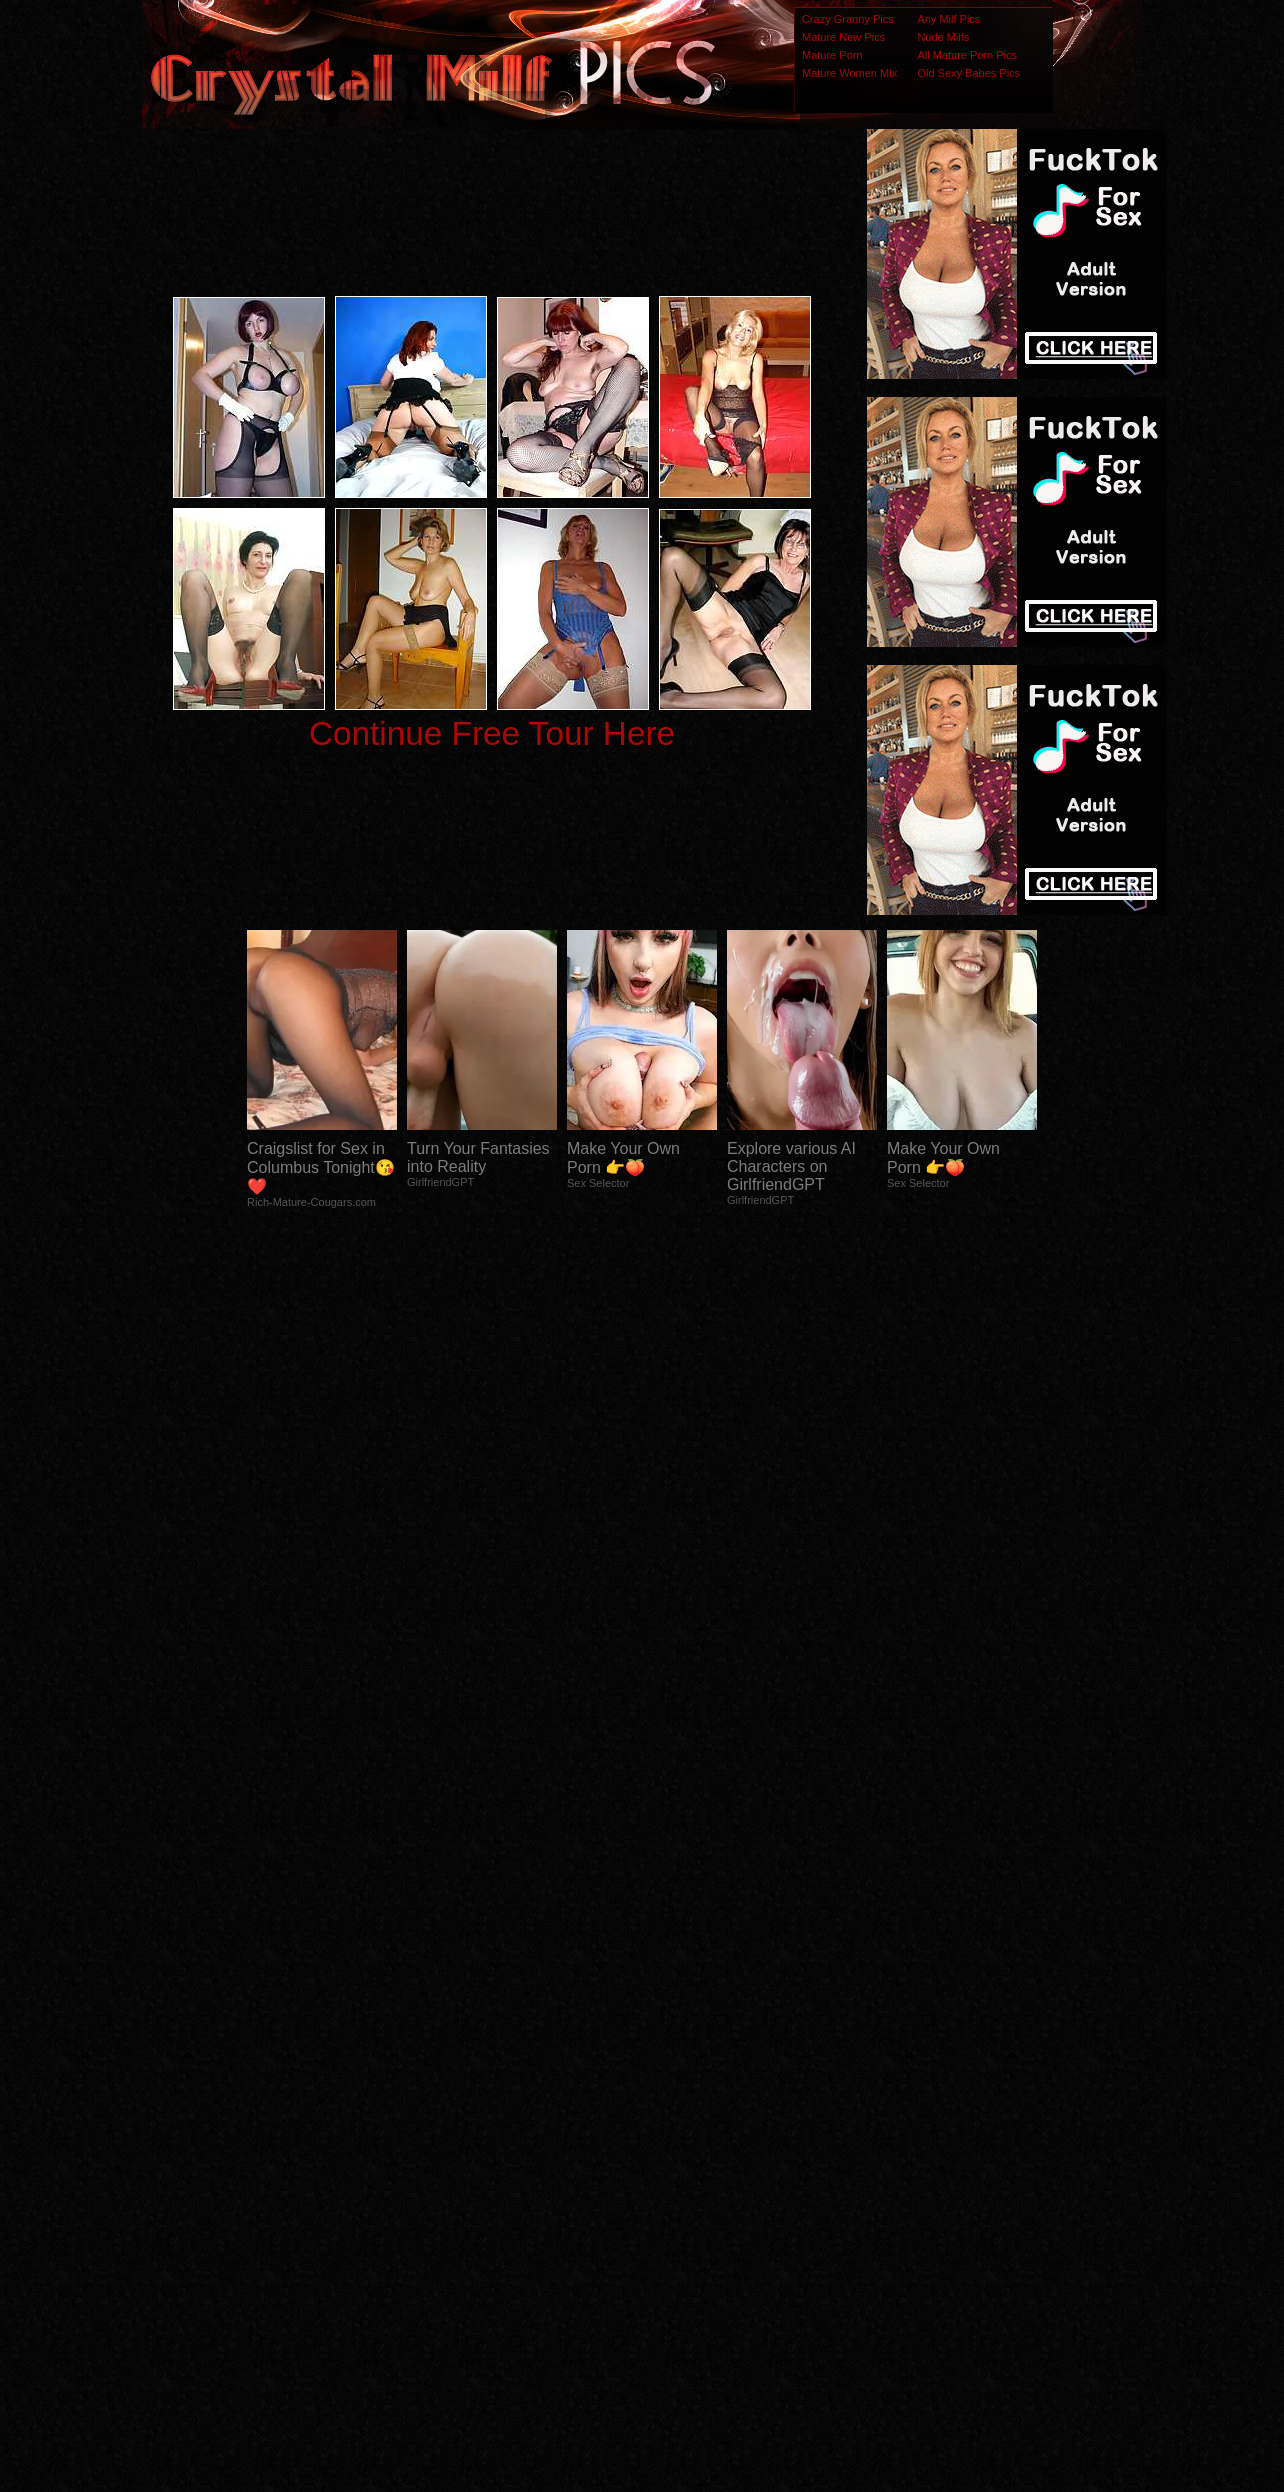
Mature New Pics (843, 37)
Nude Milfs (943, 37)
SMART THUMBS (677, 2095)
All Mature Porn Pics (967, 55)
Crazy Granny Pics (848, 19)
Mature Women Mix (849, 73)
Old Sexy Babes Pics (968, 73)
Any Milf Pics (948, 19)
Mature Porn (832, 55)
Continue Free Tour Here (492, 733)
